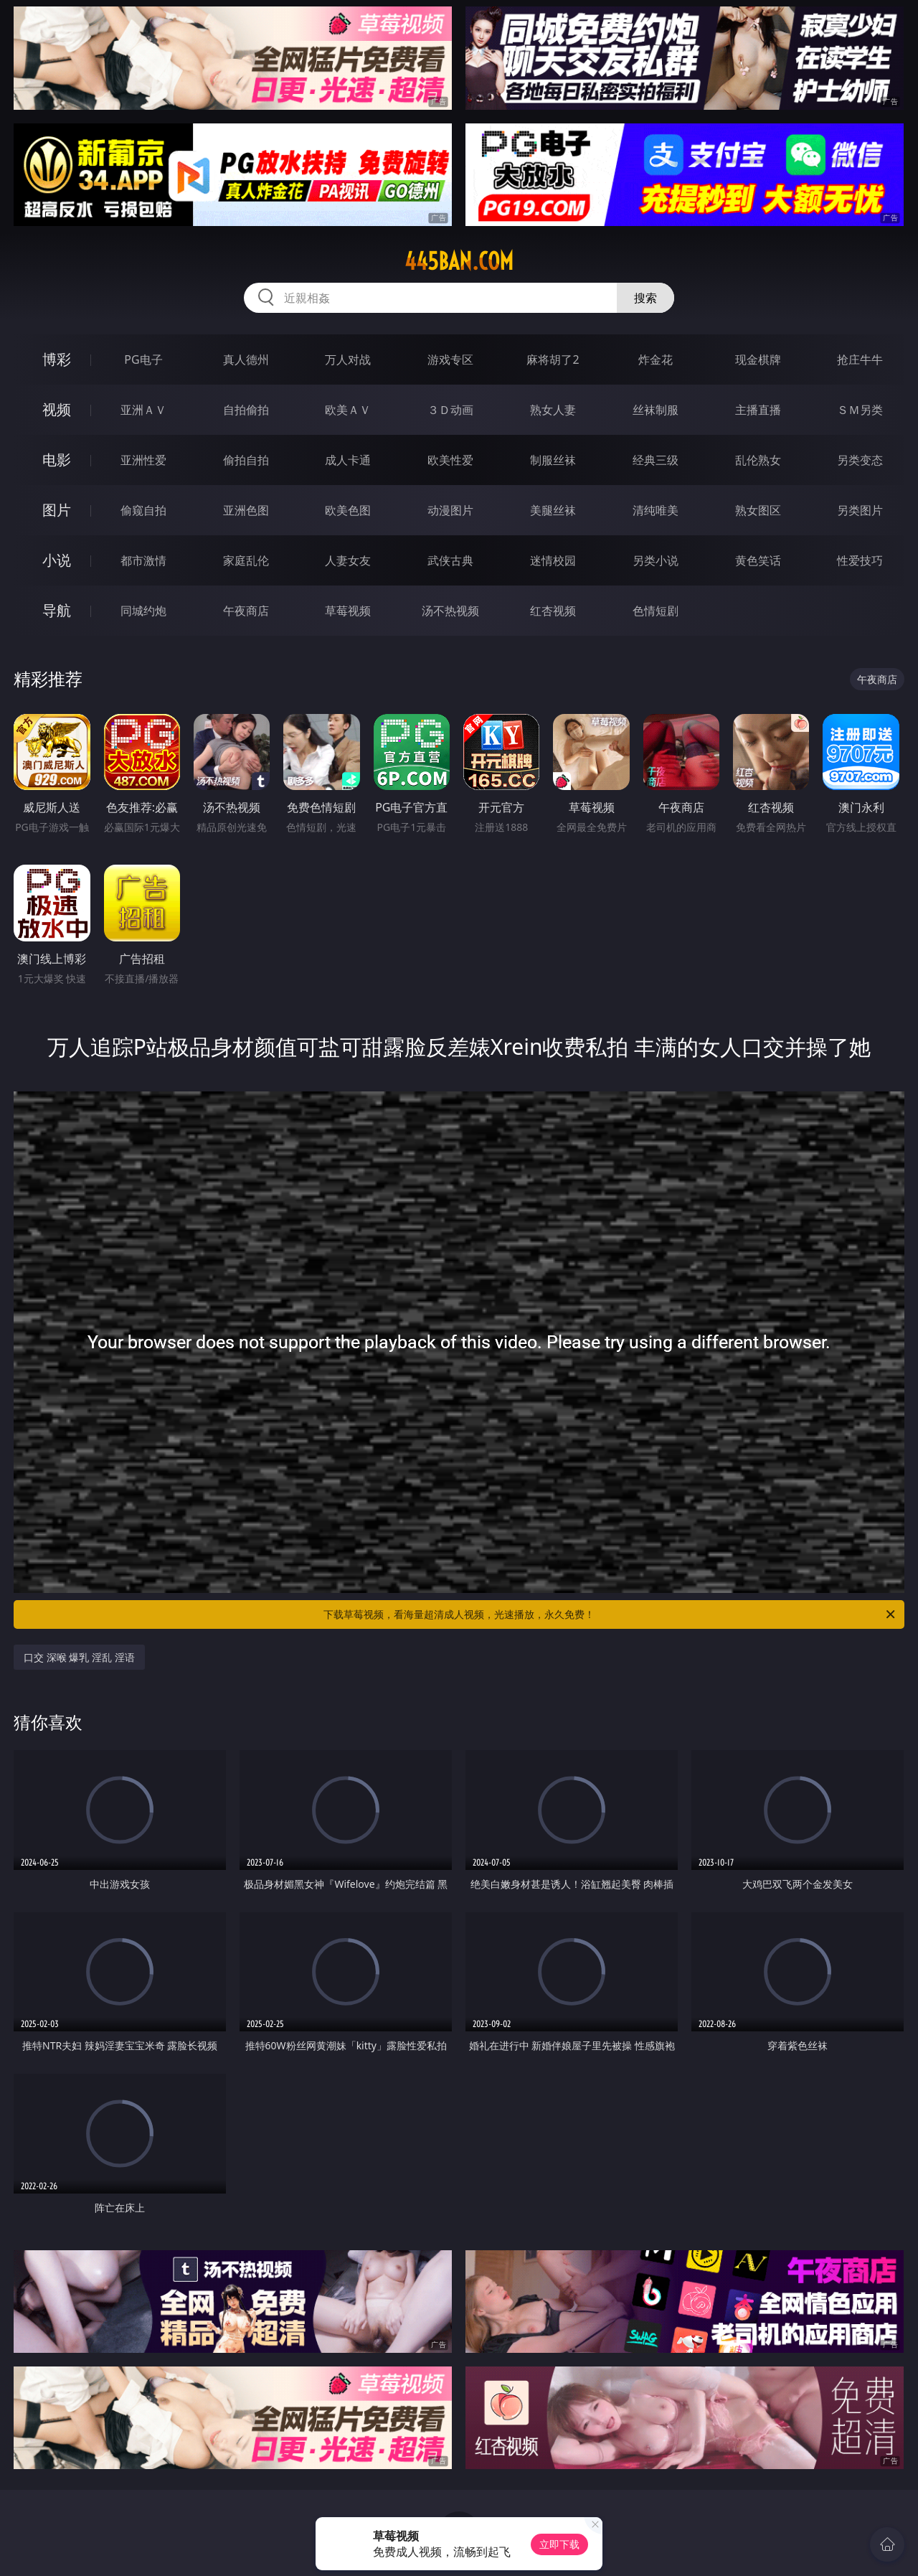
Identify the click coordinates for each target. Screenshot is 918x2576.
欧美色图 (348, 510)
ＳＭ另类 (860, 410)
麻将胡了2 (552, 359)
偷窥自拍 (143, 510)
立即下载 (559, 2544)
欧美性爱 (450, 460)
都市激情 (143, 560)
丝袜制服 (655, 410)
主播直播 (758, 410)
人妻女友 (348, 560)
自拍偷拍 (246, 410)
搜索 (645, 298)
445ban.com (459, 261)
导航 (56, 610)
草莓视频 (348, 611)
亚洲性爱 (143, 460)
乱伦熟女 (758, 460)
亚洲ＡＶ (143, 410)
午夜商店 (246, 611)
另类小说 (655, 560)
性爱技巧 (860, 560)
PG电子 (143, 359)
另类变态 (860, 460)
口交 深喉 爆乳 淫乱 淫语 (79, 1657)
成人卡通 (348, 460)
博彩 (56, 359)
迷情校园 (553, 560)
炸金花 (655, 359)
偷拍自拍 (246, 460)
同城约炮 (143, 611)
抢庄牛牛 (860, 359)
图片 (56, 510)
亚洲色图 (246, 510)
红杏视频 (553, 611)
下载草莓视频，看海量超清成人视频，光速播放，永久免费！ (610, 1614)
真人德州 (246, 359)
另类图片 (860, 510)
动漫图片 (450, 510)
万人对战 (348, 359)
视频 (56, 409)
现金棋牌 (758, 359)
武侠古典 (450, 560)
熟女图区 (758, 510)
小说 (56, 560)
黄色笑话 (758, 560)
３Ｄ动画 (450, 410)
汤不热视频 (450, 611)
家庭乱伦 (246, 560)
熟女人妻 (553, 410)
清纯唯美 (655, 510)
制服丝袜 (553, 460)
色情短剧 (655, 611)
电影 (56, 459)
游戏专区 (450, 359)
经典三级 (655, 460)
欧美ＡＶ (348, 410)
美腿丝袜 (553, 510)
